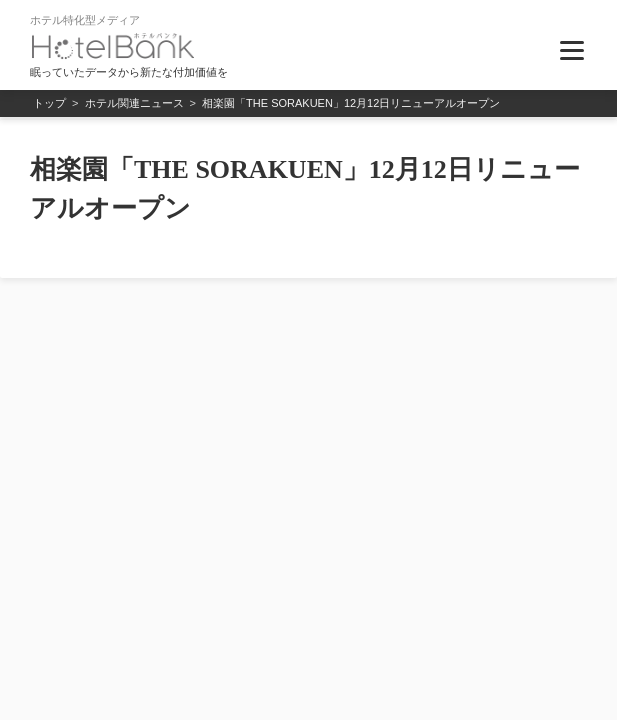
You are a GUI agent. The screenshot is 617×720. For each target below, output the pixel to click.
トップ (49, 103)
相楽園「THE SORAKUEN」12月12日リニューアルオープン (351, 103)
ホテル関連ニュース (134, 103)
